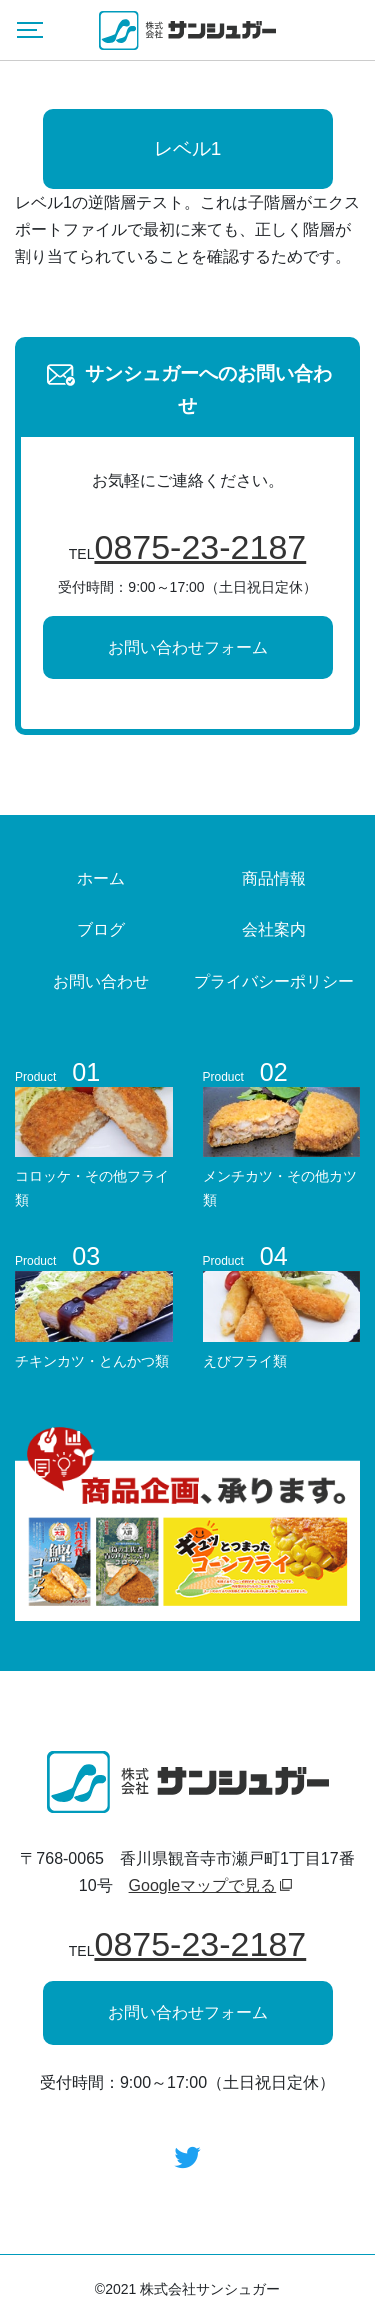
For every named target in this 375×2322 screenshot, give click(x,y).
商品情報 (274, 878)
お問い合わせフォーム (188, 647)
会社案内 (274, 929)
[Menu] (30, 30)
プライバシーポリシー (274, 981)
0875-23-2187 (200, 547)
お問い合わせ (101, 981)
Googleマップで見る (203, 1885)
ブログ (101, 929)
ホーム (101, 878)
